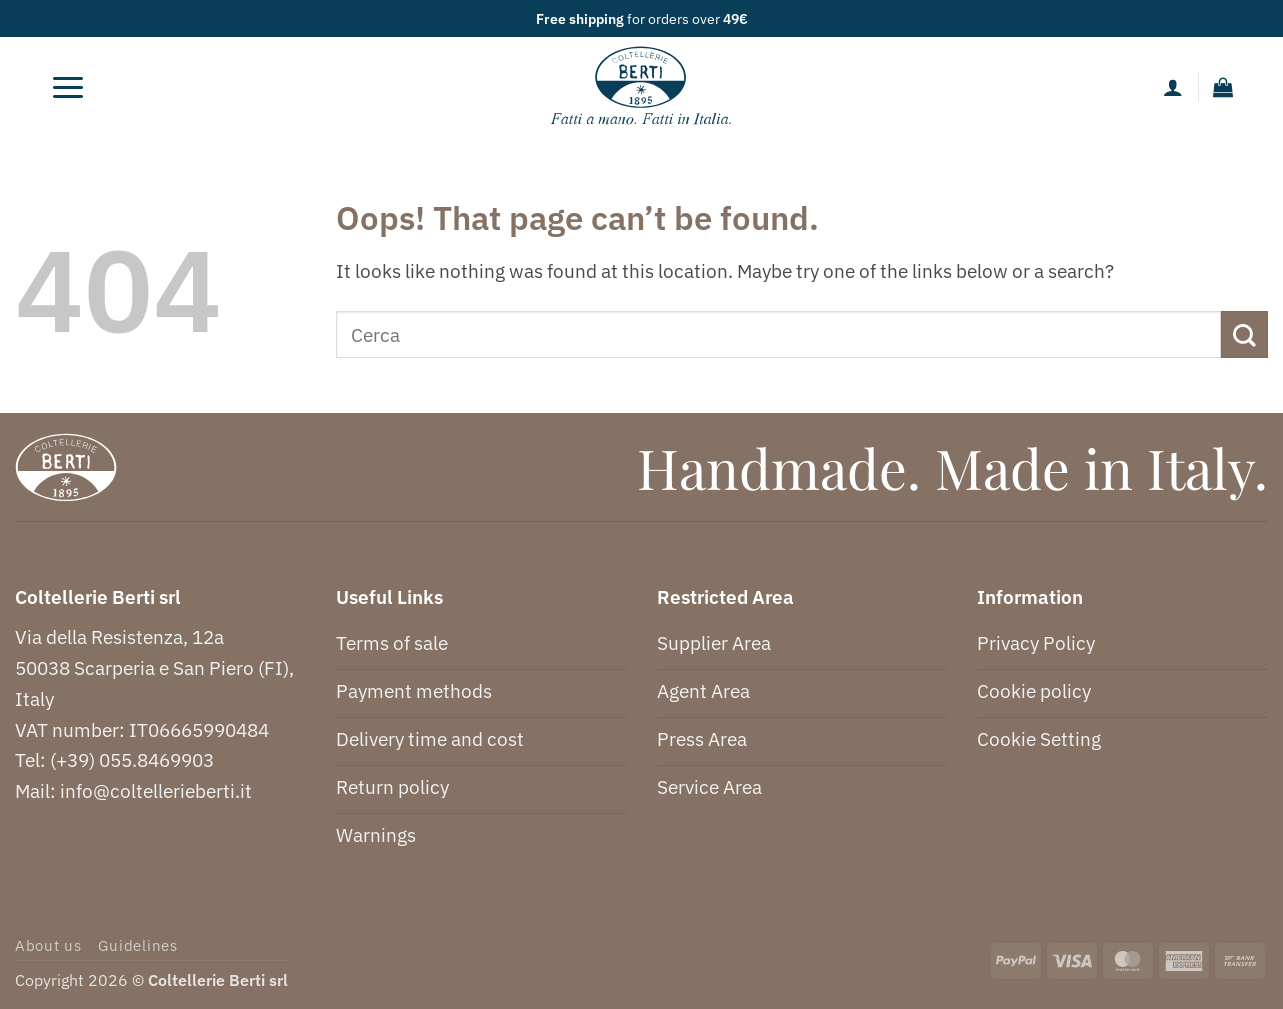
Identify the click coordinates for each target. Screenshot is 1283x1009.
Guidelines (137, 945)
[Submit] (1244, 334)
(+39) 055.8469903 (132, 759)
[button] (68, 87)
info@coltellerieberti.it (156, 790)
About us (48, 945)
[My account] (1173, 87)
